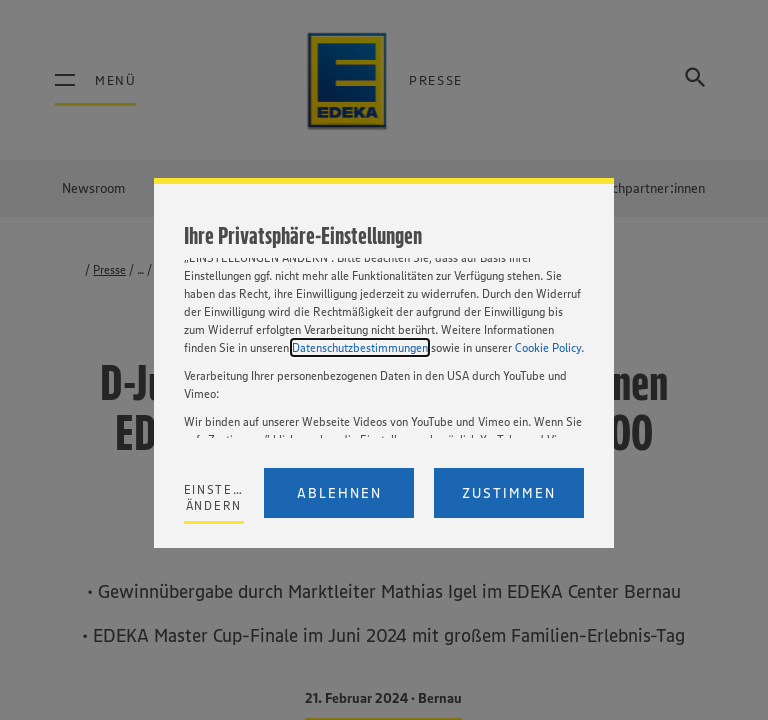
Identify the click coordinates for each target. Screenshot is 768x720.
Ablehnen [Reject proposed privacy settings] (339, 493)
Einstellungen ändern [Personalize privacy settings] (214, 497)
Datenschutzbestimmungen (360, 347)
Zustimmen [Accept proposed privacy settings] (509, 493)
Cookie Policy (548, 347)
